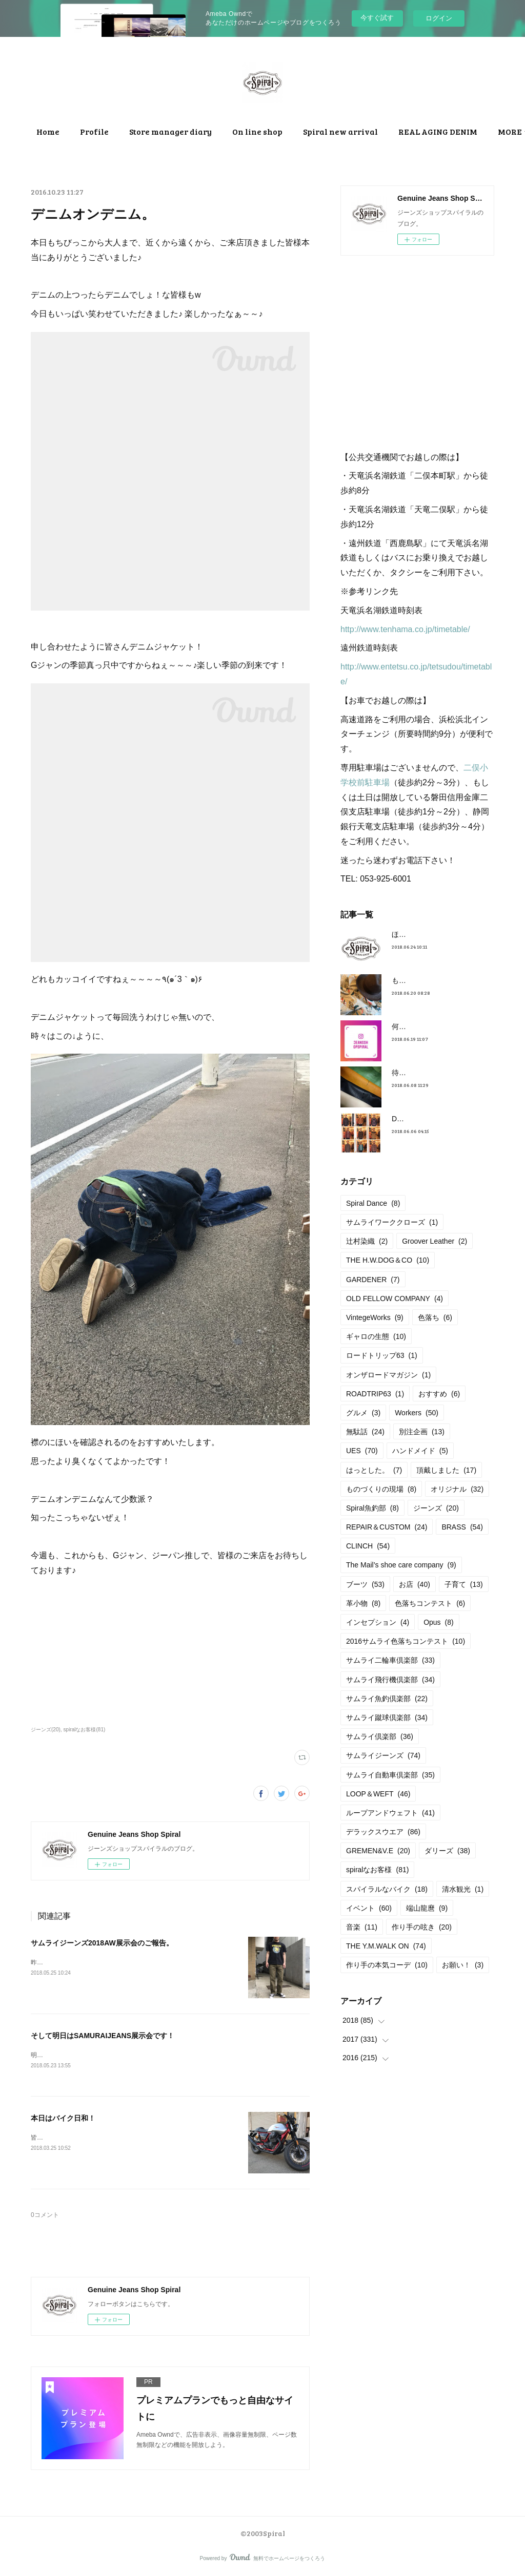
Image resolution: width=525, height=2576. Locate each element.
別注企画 (422, 1432)
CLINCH (368, 1546)
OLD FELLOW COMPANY (394, 1298)
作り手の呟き (422, 1927)
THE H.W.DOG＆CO (387, 1260)
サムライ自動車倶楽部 (390, 1775)
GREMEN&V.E (378, 1851)
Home (125, 131)
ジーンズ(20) (45, 1729)
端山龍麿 (427, 1908)
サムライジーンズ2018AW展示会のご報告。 (102, 1943)
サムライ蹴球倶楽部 (387, 1717)
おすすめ (439, 1394)
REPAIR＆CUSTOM (386, 1527)
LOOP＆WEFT (378, 1794)
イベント (369, 1908)
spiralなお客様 (377, 1870)
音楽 (361, 1927)
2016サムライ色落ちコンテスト (405, 1641)
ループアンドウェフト (390, 1813)
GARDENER (373, 1279)
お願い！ (462, 1965)
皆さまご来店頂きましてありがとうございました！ (101, 2138)
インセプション (377, 1622)
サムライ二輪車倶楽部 (390, 1660)
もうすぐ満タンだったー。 (435, 980)
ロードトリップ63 (381, 1355)
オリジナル (457, 1489)
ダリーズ (447, 1851)
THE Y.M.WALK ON (386, 1946)
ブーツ (365, 1584)
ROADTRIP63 (375, 1394)
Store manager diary (248, 131)
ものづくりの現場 (381, 1489)
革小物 (363, 1603)
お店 (414, 1584)
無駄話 (365, 1432)
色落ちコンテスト (430, 1603)
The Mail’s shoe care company (401, 1565)
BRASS (461, 1527)
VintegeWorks (374, 1317)
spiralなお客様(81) (85, 1729)
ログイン (439, 18)
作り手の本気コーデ (387, 1965)
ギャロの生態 (376, 1336)
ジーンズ (436, 1508)
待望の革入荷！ (417, 1073)
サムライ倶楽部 (379, 1736)
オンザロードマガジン (388, 1375)
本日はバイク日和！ (63, 2119)
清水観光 (462, 1889)
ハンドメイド (420, 1451)
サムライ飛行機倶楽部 (390, 1680)
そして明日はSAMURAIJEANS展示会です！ (102, 2036)
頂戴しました (446, 1470)
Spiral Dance (373, 1203)
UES (362, 1451)
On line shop (335, 131)
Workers (416, 1413)
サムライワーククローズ (392, 1222)
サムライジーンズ (383, 1755)
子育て (464, 1584)
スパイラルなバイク (387, 1889)
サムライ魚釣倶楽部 (387, 1698)
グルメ (363, 1413)
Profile (172, 131)
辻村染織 (367, 1241)
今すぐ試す (377, 18)
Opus (438, 1622)
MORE (393, 131)
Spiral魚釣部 (372, 1508)
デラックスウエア (383, 1832)
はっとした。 (374, 1470)
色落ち (435, 1317)
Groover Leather (434, 1241)
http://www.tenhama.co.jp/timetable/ (405, 629)
